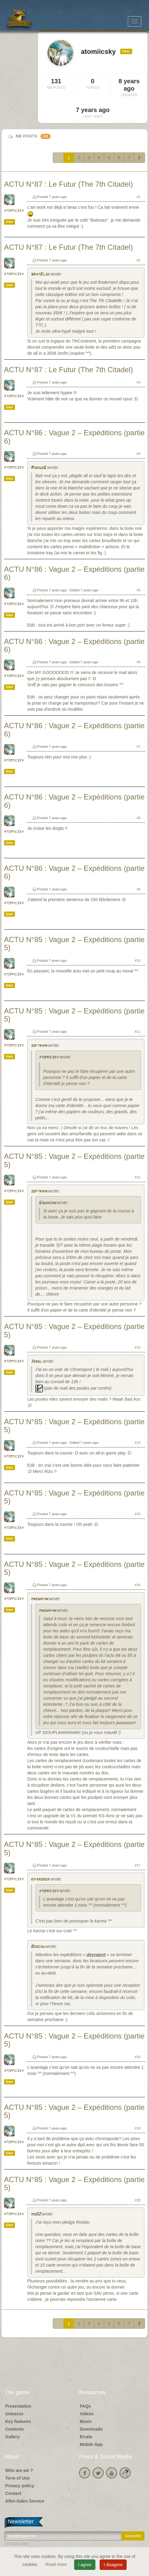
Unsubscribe (17, 2543)
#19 (137, 2128)
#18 (137, 2057)
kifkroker (40, 1879)
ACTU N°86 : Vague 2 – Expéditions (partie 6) (74, 437)
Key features (18, 2421)
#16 (137, 1585)
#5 (138, 590)
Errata (86, 2436)
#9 (138, 889)
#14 (137, 1442)
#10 (137, 960)
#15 (137, 1514)
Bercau (37, 1947)
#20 (137, 2200)
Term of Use (17, 2478)
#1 (138, 197)
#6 (138, 662)
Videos (87, 2413)
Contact (13, 2493)
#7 (138, 746)
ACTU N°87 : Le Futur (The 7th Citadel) (68, 184)
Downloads (91, 2429)
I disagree (113, 2564)
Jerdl (36, 1361)
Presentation (18, 2406)
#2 (138, 260)
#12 (137, 1177)
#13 (137, 1347)
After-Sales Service (24, 2501)
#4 (138, 453)
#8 (138, 818)
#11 (137, 1031)
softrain (39, 1045)
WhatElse (40, 274)
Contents (14, 2429)
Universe (14, 2413)
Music (86, 2421)
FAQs (85, 2406)
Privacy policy (19, 2485)
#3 (138, 382)
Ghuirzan (47, 1203)
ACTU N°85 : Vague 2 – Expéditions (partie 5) (74, 943)
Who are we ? (19, 2470)
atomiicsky (14, 210)
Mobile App (91, 2444)
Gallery (12, 2436)
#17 (137, 1865)
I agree (85, 2564)
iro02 (35, 2214)
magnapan (39, 1599)
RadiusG (38, 468)
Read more (57, 2564)
